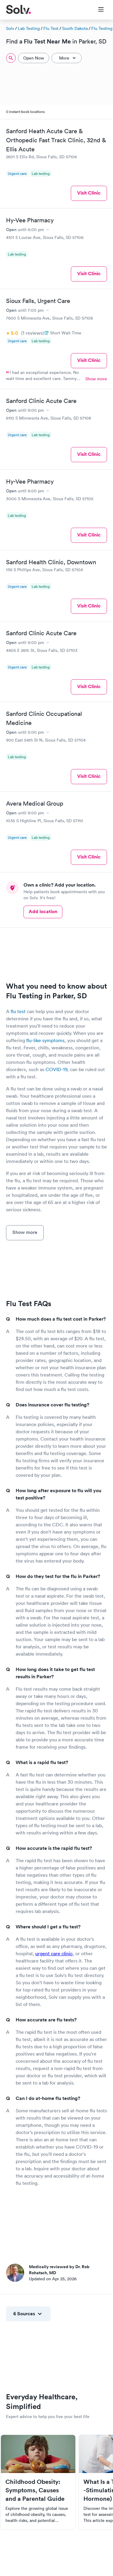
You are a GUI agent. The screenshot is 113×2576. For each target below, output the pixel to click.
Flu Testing (101, 28)
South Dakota (75, 28)
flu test (18, 1011)
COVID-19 (56, 1069)
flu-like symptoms (45, 1040)
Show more (96, 379)
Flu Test (50, 28)
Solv (10, 28)
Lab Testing (29, 28)
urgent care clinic (54, 1953)
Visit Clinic (89, 193)
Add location (43, 911)
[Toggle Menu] (97, 10)
